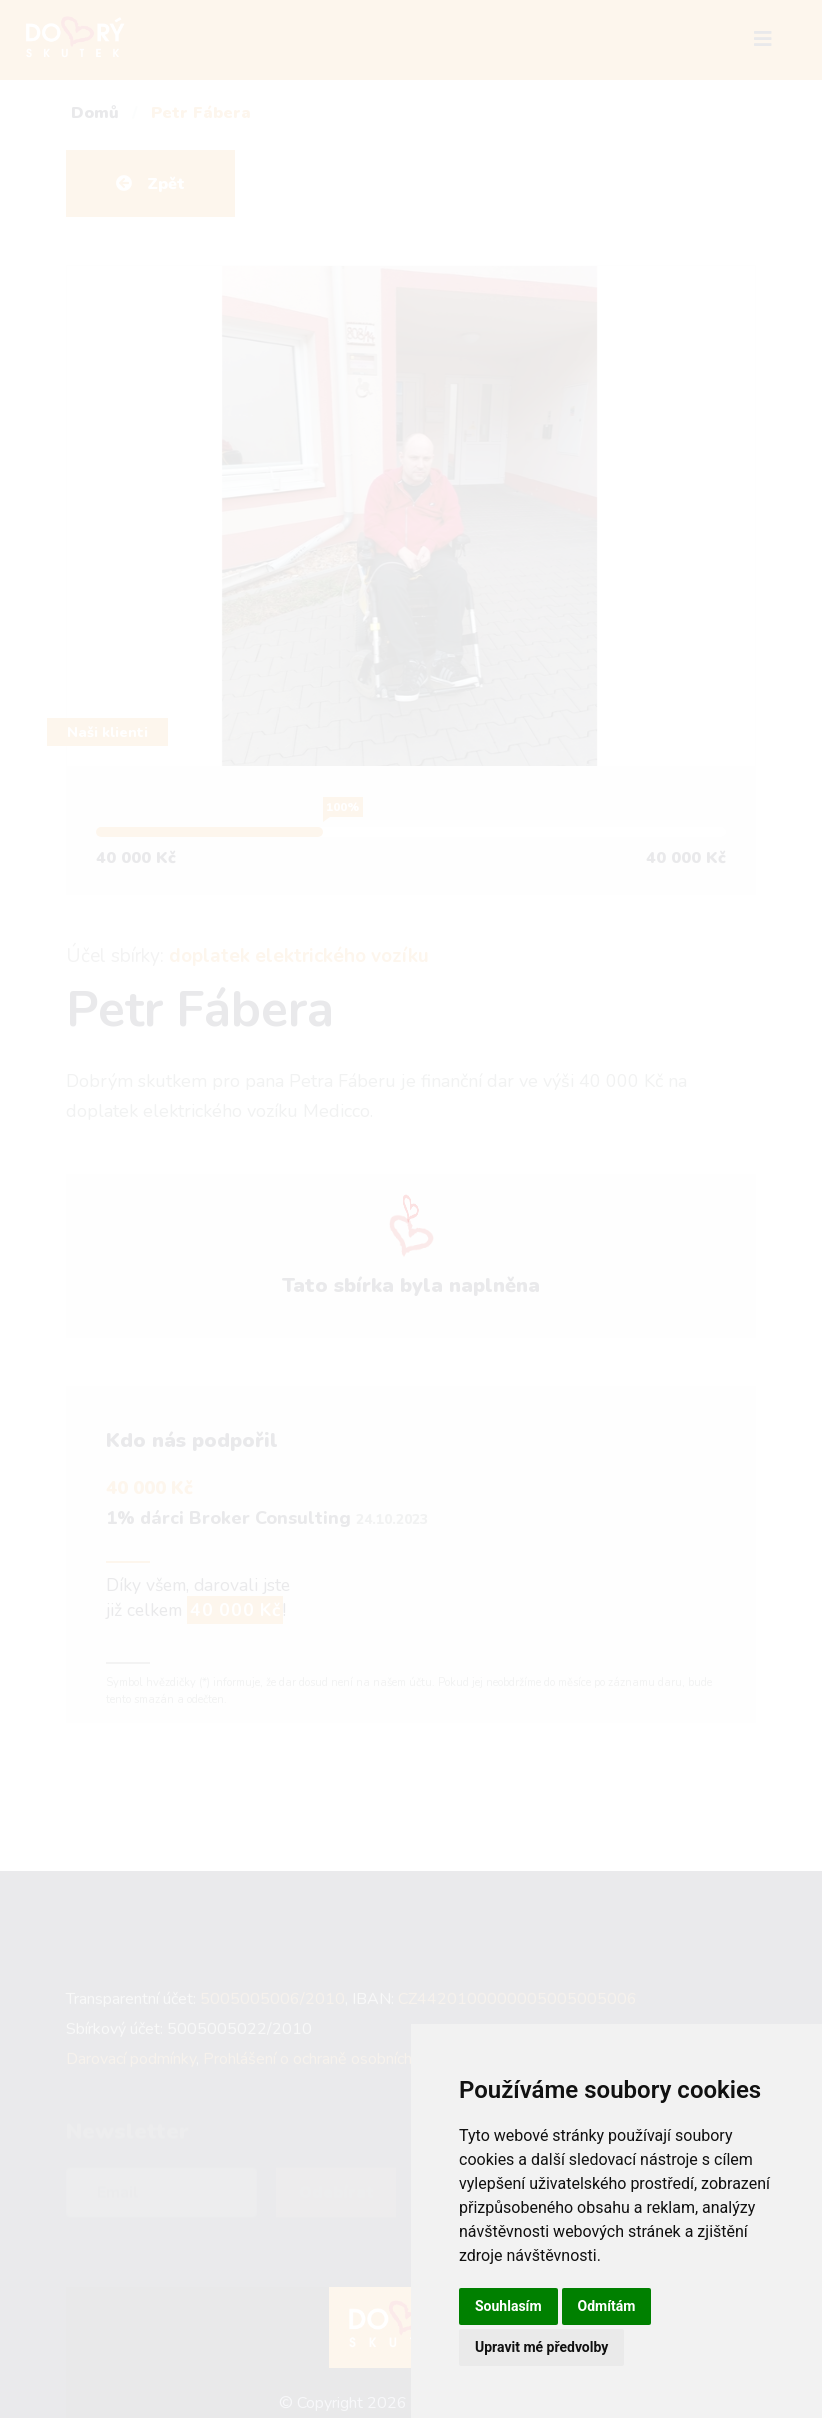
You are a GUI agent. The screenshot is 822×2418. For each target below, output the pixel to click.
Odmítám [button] (607, 2306)
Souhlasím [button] (508, 2306)
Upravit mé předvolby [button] (541, 2347)
